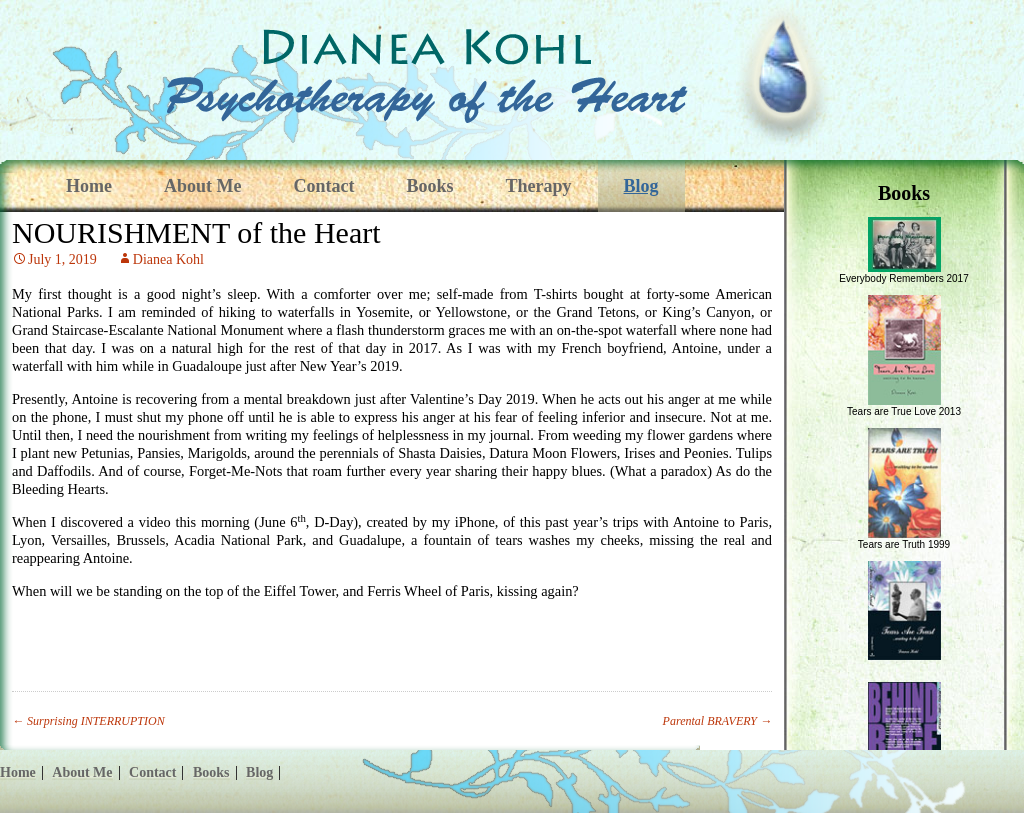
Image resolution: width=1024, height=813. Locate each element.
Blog (641, 186)
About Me (203, 186)
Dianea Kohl (168, 259)
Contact (323, 186)
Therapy (539, 186)
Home (89, 186)
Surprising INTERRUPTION (88, 721)
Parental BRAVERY (717, 721)
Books (429, 186)
